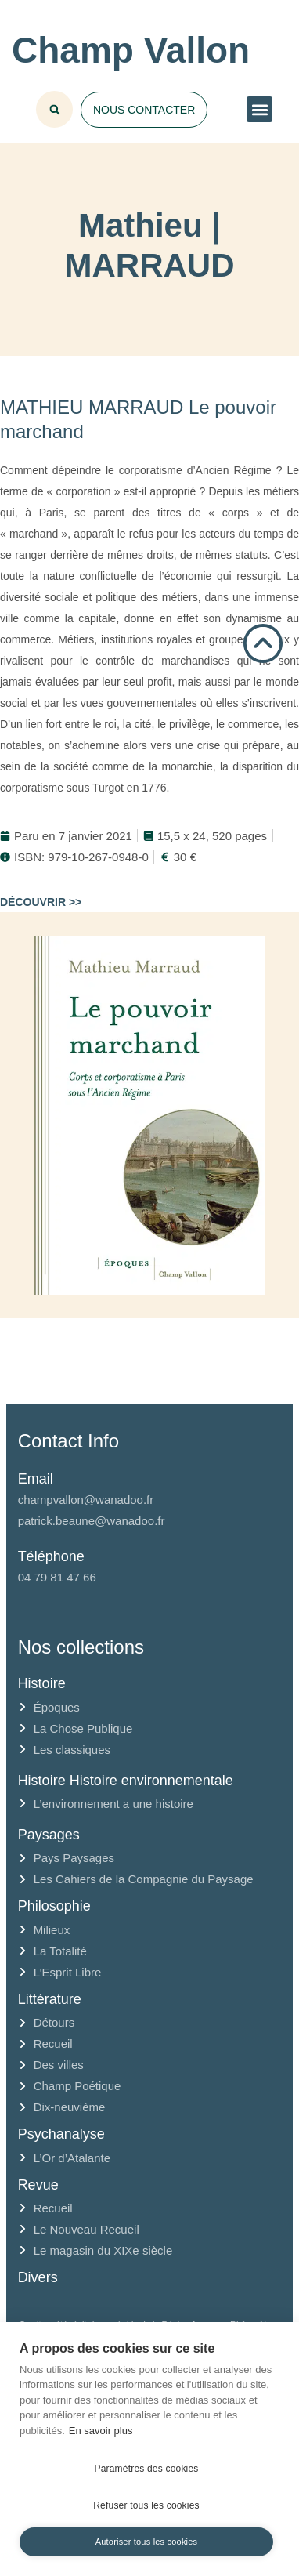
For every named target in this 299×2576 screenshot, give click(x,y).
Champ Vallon (131, 50)
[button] (259, 109)
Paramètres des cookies (146, 2468)
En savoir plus (101, 2431)
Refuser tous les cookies (146, 2505)
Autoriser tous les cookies (146, 2541)
